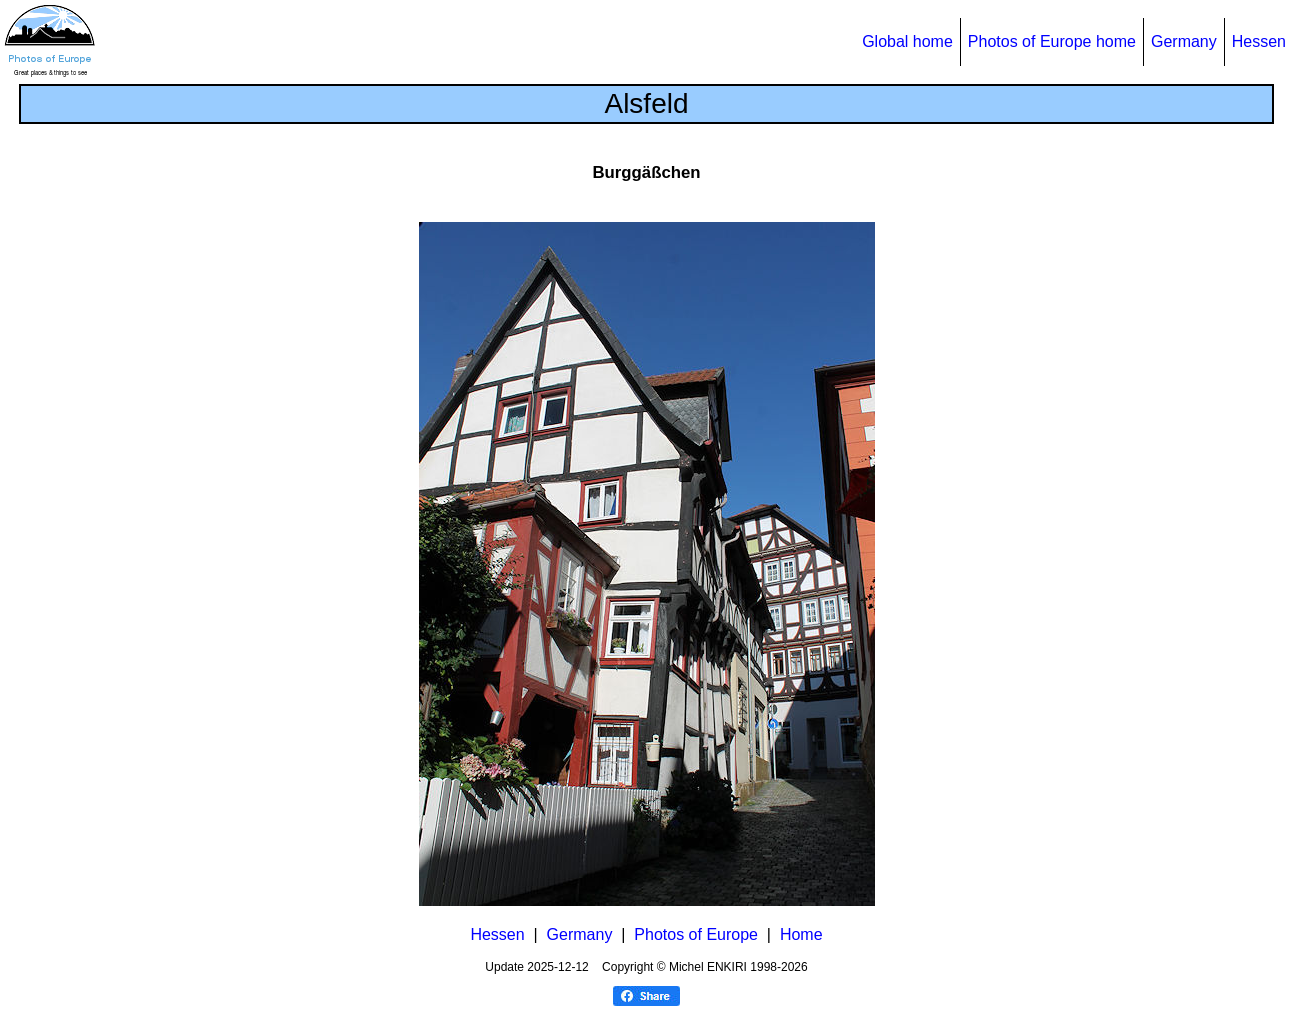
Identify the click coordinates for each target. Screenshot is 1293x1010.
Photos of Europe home (1052, 41)
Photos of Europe (696, 934)
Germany (1184, 41)
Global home (907, 41)
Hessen (1259, 41)
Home (801, 934)
